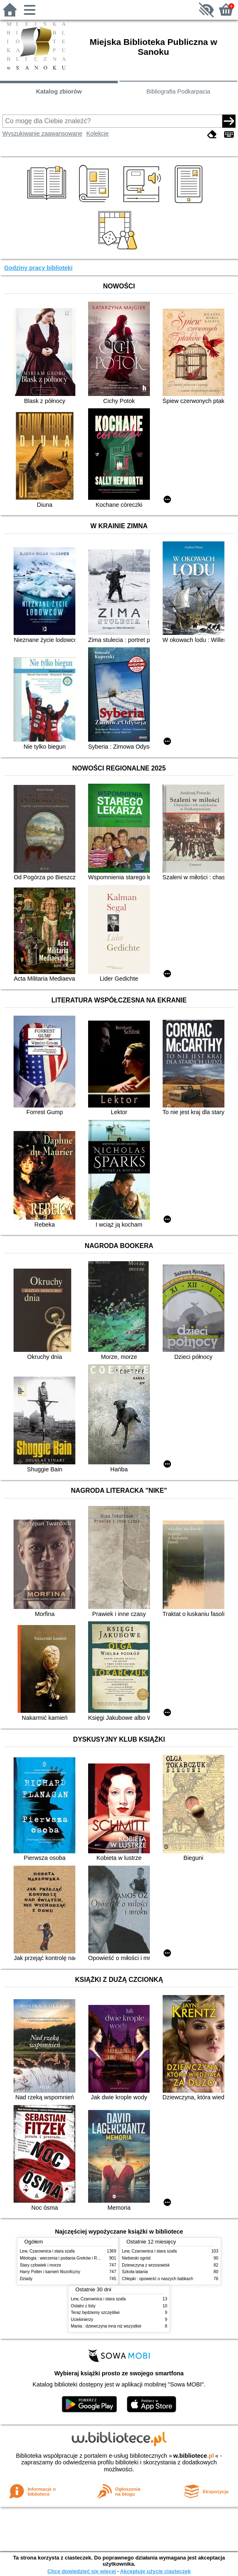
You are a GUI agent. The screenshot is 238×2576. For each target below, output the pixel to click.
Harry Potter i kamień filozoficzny (50, 2271)
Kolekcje (97, 133)
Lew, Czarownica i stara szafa (47, 2251)
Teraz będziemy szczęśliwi (95, 2312)
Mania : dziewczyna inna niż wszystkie (106, 2326)
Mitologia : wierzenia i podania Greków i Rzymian (65, 2258)
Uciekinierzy (82, 2319)
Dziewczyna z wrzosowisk (146, 2265)
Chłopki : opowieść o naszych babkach (157, 2278)
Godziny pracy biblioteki (38, 268)
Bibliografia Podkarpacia (178, 91)
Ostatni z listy (83, 2306)
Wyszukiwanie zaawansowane (42, 133)
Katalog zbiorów (59, 91)
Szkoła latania (135, 2271)
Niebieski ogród (136, 2258)
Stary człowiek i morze (40, 2265)
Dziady (26, 2278)
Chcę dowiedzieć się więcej (81, 2571)
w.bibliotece (193, 2455)
